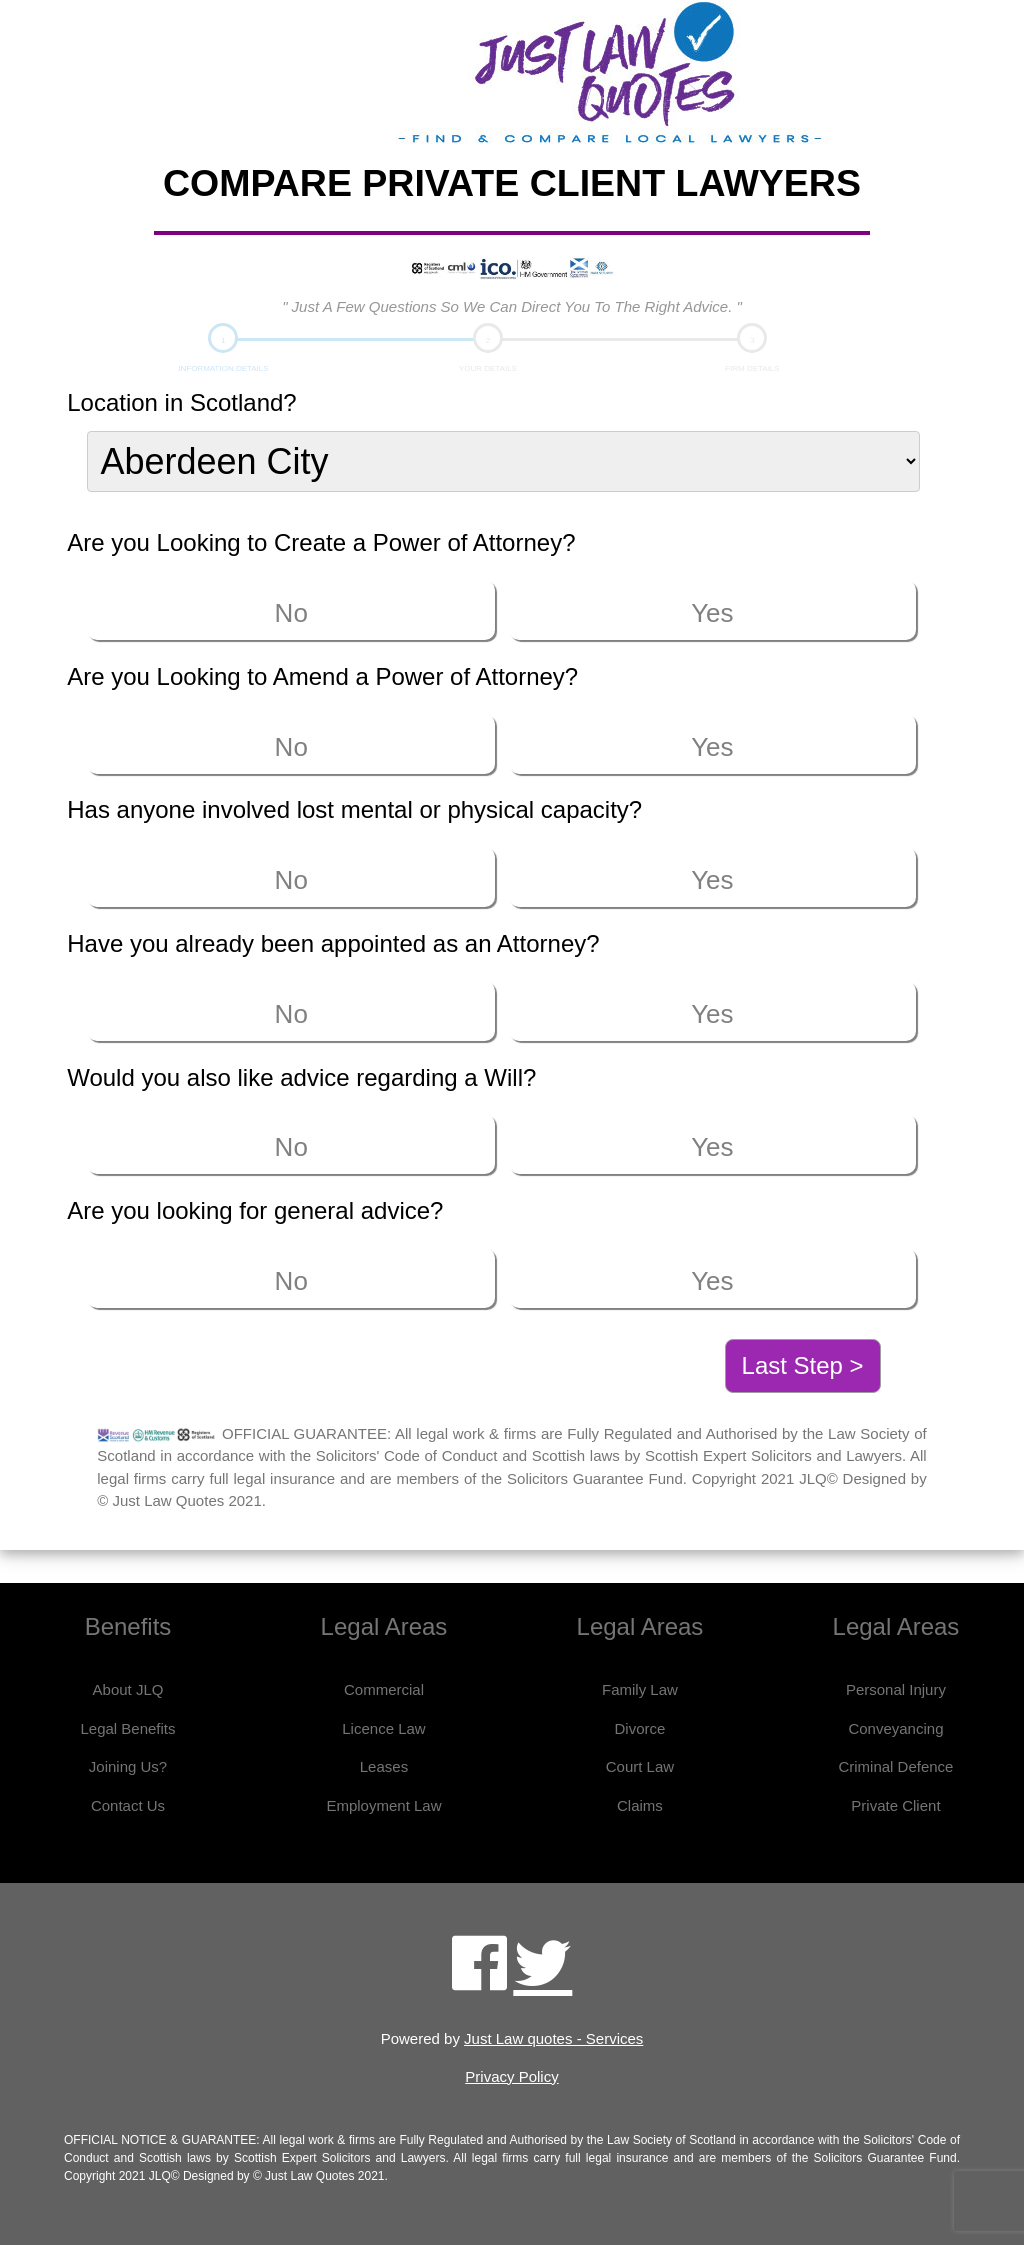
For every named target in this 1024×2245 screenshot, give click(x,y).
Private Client (895, 1805)
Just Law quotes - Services (553, 2038)
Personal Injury (896, 1689)
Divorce (640, 1728)
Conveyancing (895, 1728)
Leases (384, 1766)
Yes (712, 613)
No (291, 613)
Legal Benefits (127, 1728)
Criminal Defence (895, 1766)
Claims (640, 1805)
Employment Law (383, 1805)
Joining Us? (128, 1766)
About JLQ (128, 1689)
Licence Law (383, 1728)
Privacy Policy (511, 2076)
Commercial (384, 1689)
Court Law (640, 1766)
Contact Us (128, 1805)
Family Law (640, 1689)
